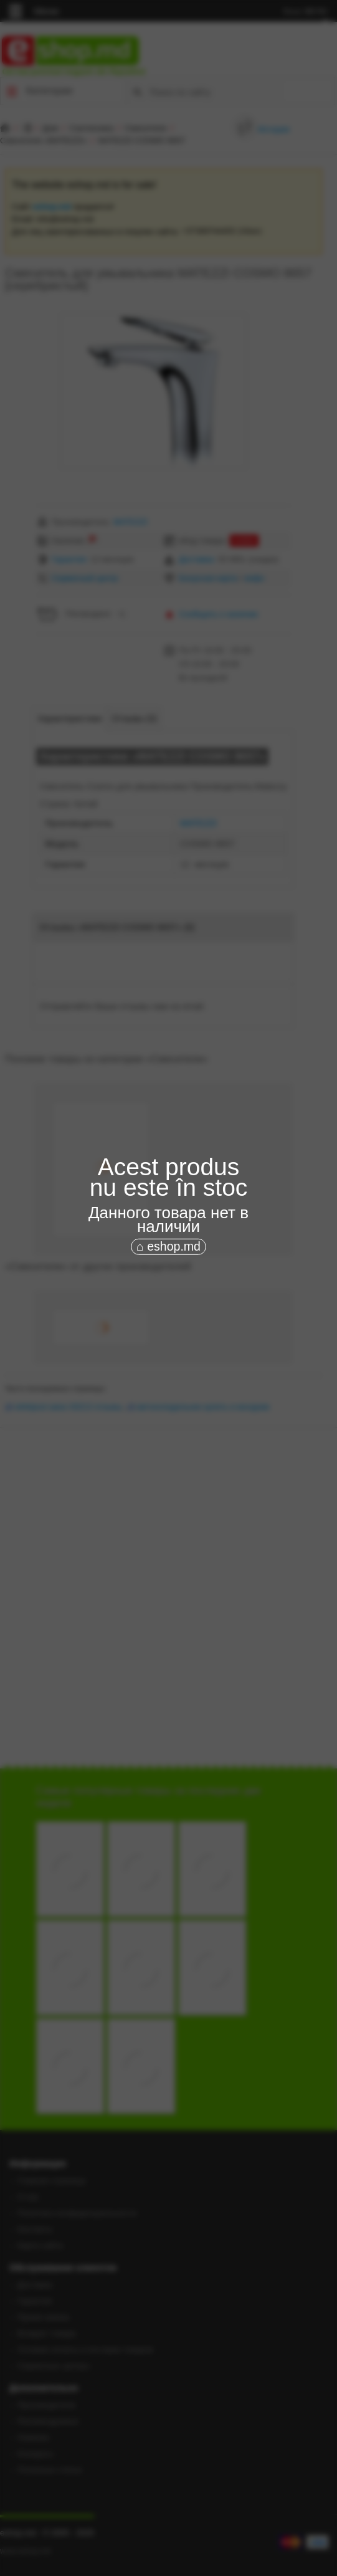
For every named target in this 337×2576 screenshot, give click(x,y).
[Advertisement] (168, 1341)
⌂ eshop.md (168, 1246)
